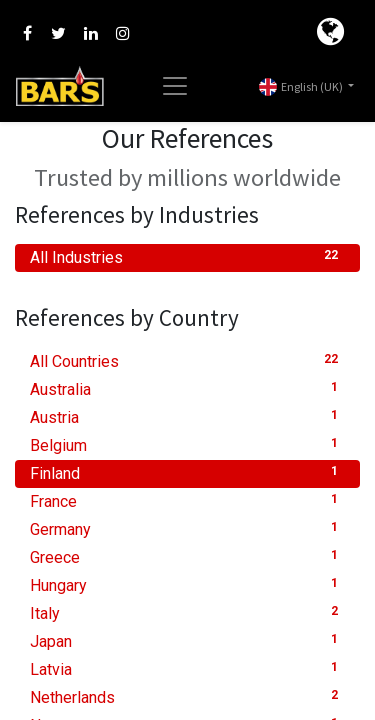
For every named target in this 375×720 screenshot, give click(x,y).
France (187, 500)
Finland (187, 472)
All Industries (187, 256)
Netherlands (187, 696)
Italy (187, 612)
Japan (187, 640)
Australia (187, 388)
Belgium (187, 444)
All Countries (187, 360)
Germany (187, 528)
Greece (187, 556)
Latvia (187, 668)
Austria (187, 416)
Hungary (187, 584)
